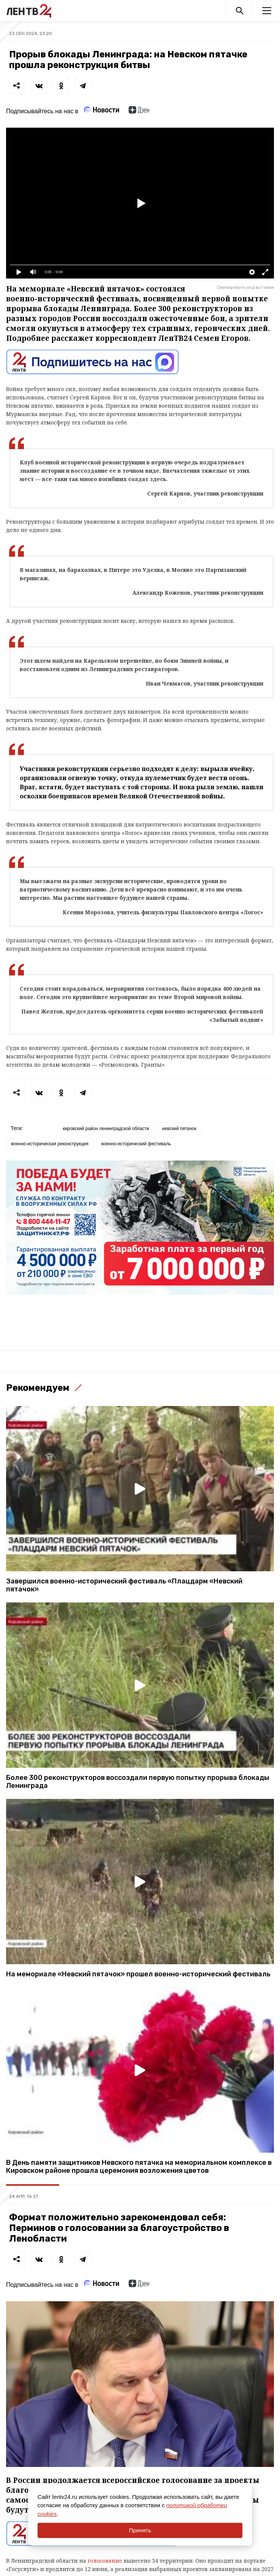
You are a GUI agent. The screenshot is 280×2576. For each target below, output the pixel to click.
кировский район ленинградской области (106, 1128)
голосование (106, 2560)
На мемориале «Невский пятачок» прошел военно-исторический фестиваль (138, 1974)
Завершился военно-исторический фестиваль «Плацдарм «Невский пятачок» (124, 1585)
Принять (140, 2530)
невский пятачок (179, 1128)
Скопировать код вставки (245, 287)
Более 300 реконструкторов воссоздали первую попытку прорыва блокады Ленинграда (137, 1782)
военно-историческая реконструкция (49, 1143)
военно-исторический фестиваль (136, 1143)
